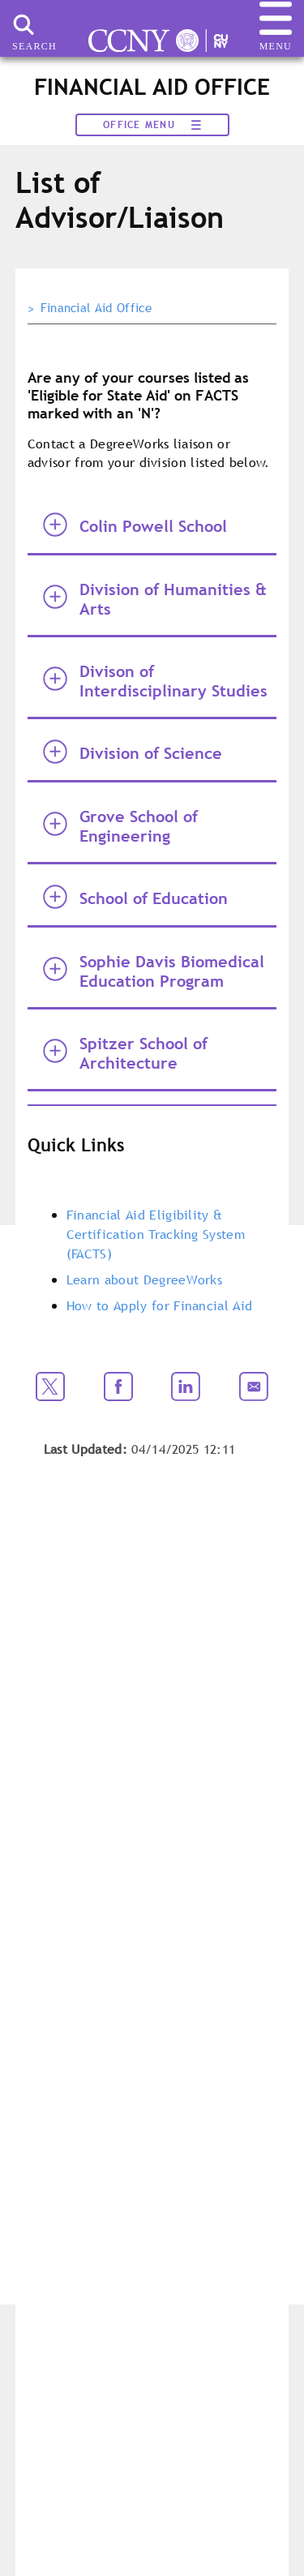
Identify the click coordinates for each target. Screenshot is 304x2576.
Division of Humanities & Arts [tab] (155, 599)
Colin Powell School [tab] (135, 525)
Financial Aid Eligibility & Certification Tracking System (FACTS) (155, 1234)
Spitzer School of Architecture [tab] (125, 1053)
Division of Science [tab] (132, 752)
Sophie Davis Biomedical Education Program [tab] (153, 971)
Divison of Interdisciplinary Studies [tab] (155, 681)
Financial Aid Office (96, 308)
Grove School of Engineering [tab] (120, 826)
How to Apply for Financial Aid (159, 1305)
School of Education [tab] (135, 897)
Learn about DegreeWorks (144, 1279)
